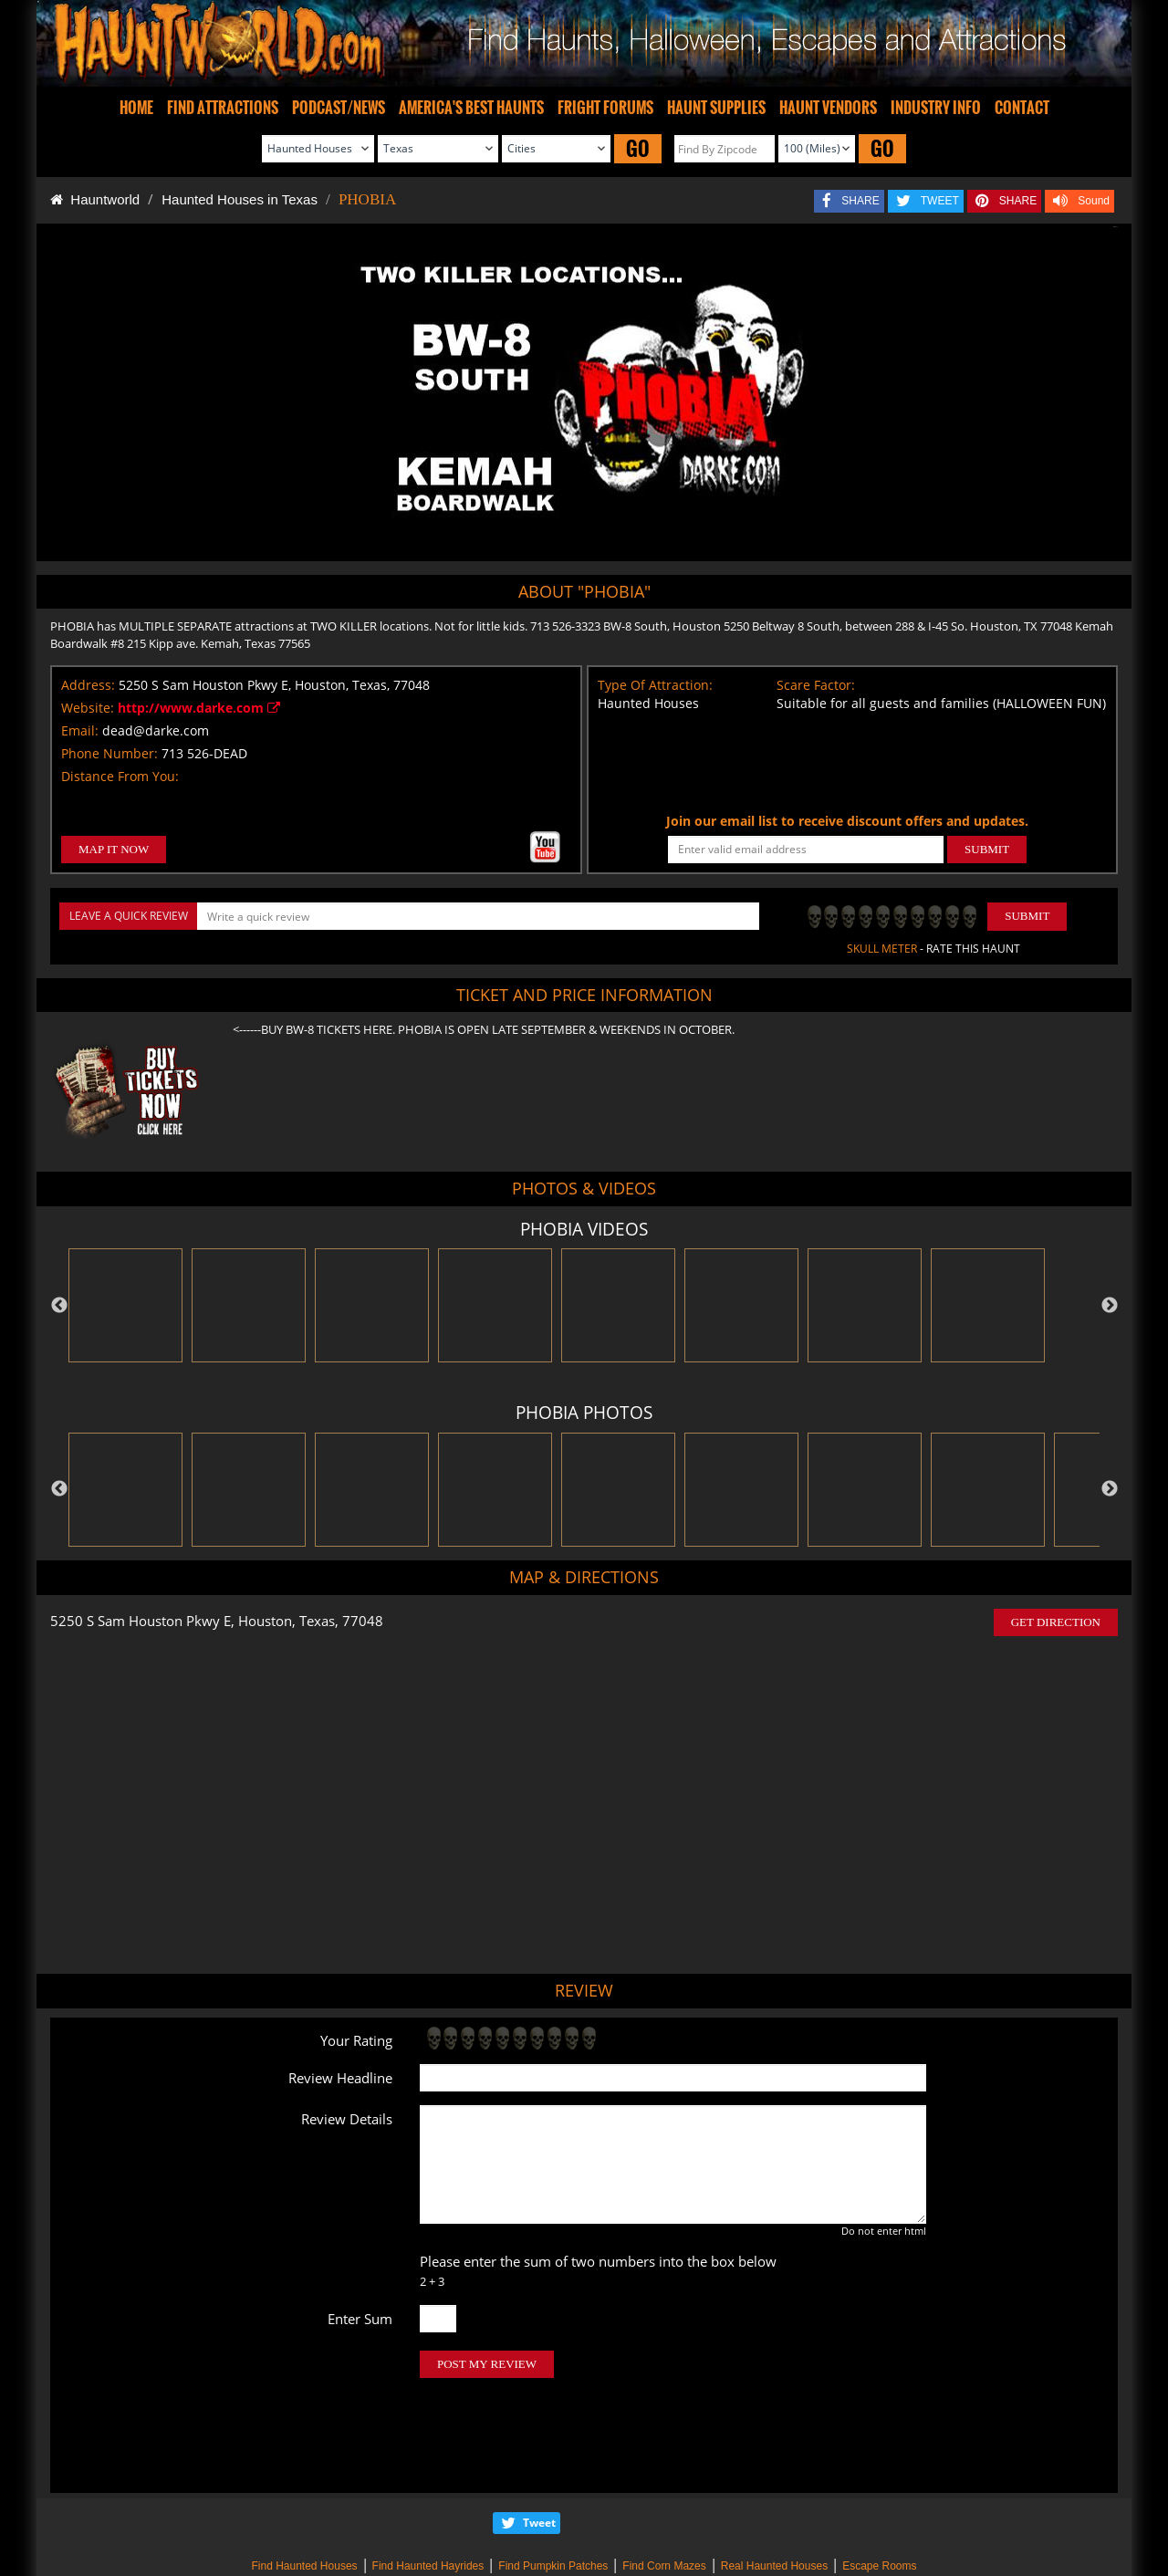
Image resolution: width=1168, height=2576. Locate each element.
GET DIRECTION (1055, 1622)
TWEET (940, 200)
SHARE (860, 200)
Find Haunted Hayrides (428, 2489)
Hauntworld (95, 199)
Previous (59, 1306)
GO (638, 148)
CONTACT (1022, 108)
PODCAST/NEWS (338, 108)
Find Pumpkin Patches (553, 2489)
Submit (1027, 916)
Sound (1094, 200)
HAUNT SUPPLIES (716, 108)
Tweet (539, 2446)
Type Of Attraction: (655, 685)
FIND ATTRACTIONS (222, 108)
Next (1109, 1306)
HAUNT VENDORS (828, 108)
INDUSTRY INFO (936, 108)
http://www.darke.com (199, 707)
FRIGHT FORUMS (605, 108)
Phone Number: (109, 753)
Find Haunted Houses (304, 2489)
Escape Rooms (879, 2489)
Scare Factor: (816, 685)
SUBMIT (987, 849)
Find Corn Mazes (663, 2489)
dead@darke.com (155, 730)
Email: (80, 730)
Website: (87, 707)
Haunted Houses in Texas (240, 199)
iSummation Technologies (866, 2551)
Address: (88, 685)
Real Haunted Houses (774, 2489)
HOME (136, 108)
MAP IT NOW (113, 849)
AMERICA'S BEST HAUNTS (471, 108)
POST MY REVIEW (487, 2364)
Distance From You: (120, 776)
